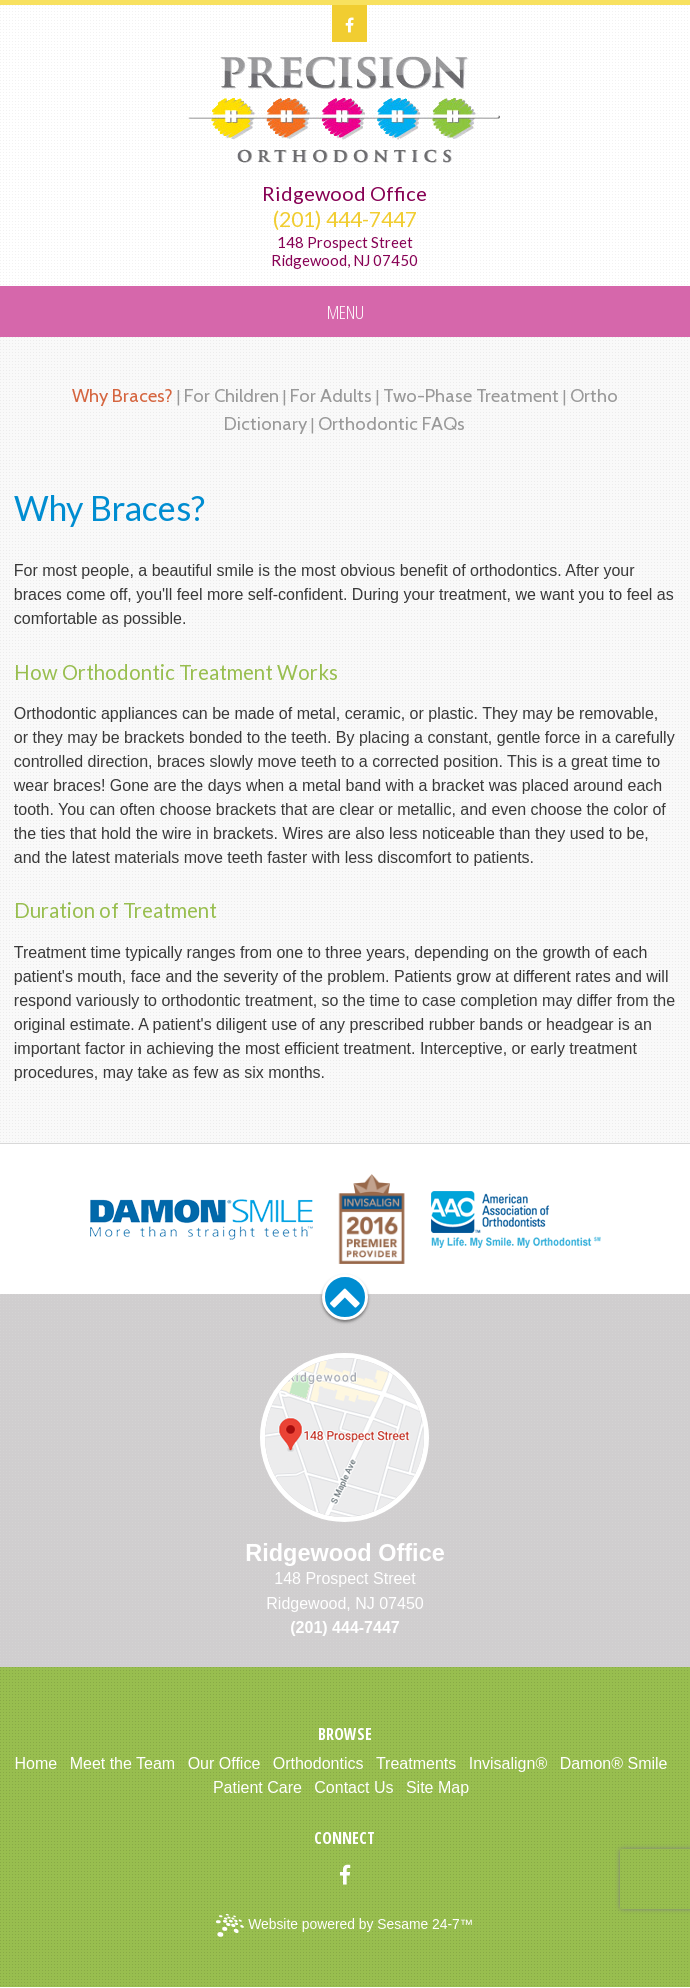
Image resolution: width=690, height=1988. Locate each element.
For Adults (331, 395)
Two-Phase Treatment (471, 395)
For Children (231, 395)
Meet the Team (123, 1763)
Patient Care (257, 1787)
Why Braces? (122, 395)
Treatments (416, 1763)
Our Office (224, 1763)
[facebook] (349, 24)
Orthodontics (318, 1763)
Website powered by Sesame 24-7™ (344, 1925)
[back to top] (345, 1297)
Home (36, 1763)
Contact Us (353, 1787)
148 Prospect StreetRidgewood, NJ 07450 (344, 251)
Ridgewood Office (344, 193)
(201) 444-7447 (345, 219)
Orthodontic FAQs (391, 423)
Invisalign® (508, 1763)
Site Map (437, 1787)
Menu (345, 311)
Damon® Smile (614, 1763)
